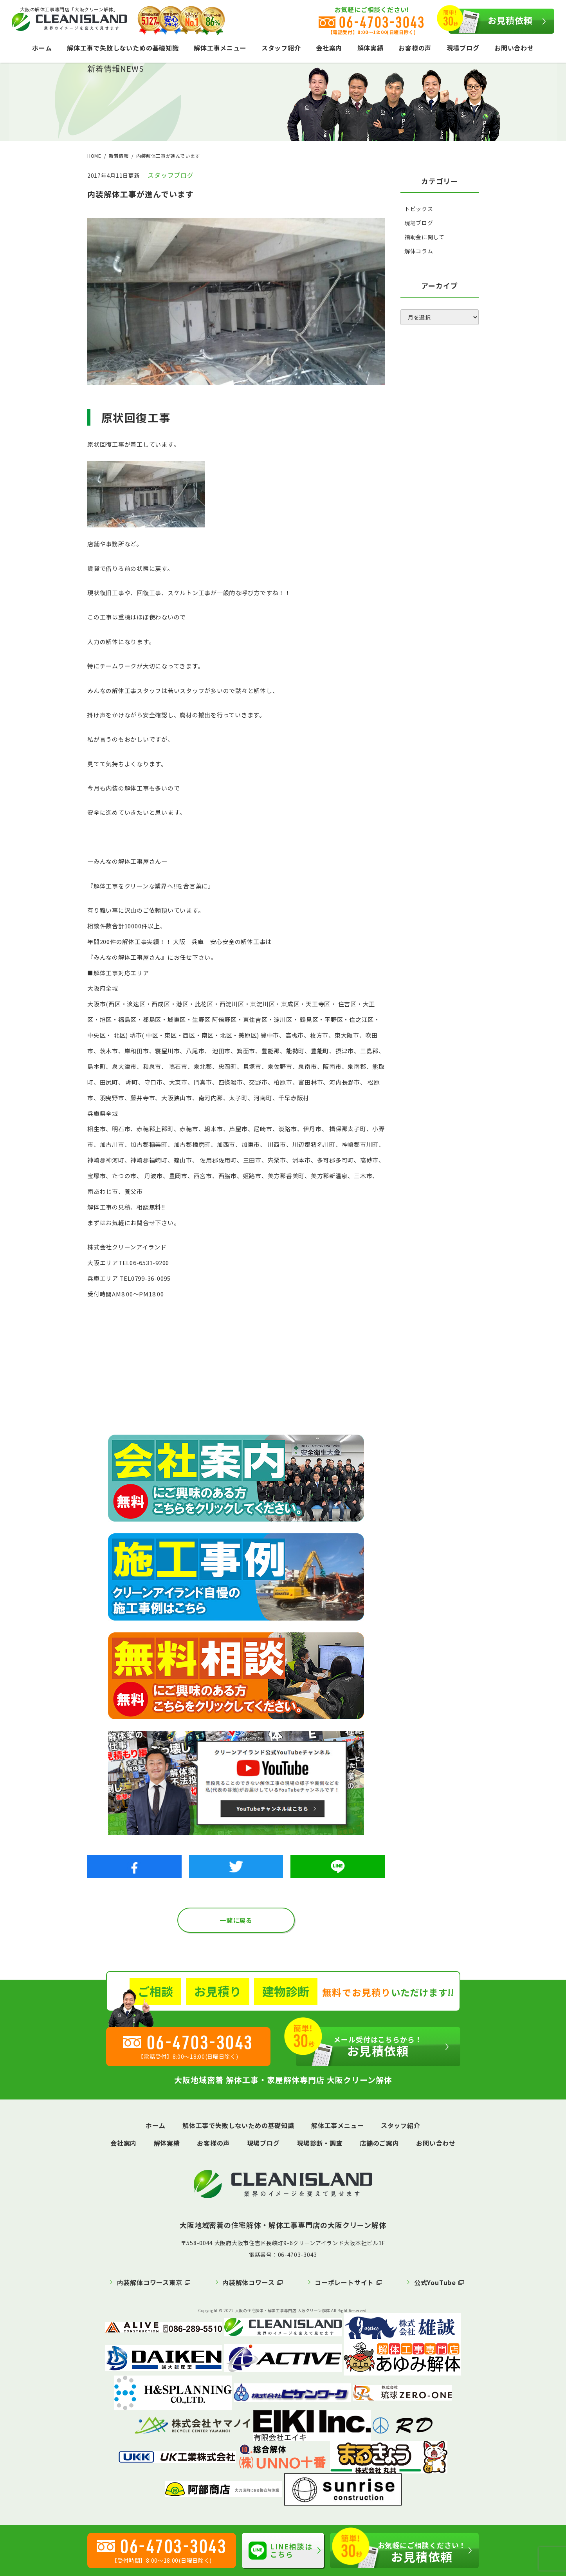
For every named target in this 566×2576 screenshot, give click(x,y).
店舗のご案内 (379, 2143)
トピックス (418, 209)
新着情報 (118, 155)
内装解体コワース (248, 2282)
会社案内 (329, 47)
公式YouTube (435, 2282)
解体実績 (370, 47)
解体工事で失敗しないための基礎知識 (123, 47)
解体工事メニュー (220, 47)
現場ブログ (463, 47)
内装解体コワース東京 (149, 2282)
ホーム (42, 47)
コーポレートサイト (344, 2282)
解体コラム (418, 251)
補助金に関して (424, 237)
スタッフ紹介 (281, 47)
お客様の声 (414, 47)
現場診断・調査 (320, 2143)
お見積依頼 (491, 21)
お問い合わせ (514, 47)
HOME (94, 155)
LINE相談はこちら (281, 2550)
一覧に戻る (236, 1920)
